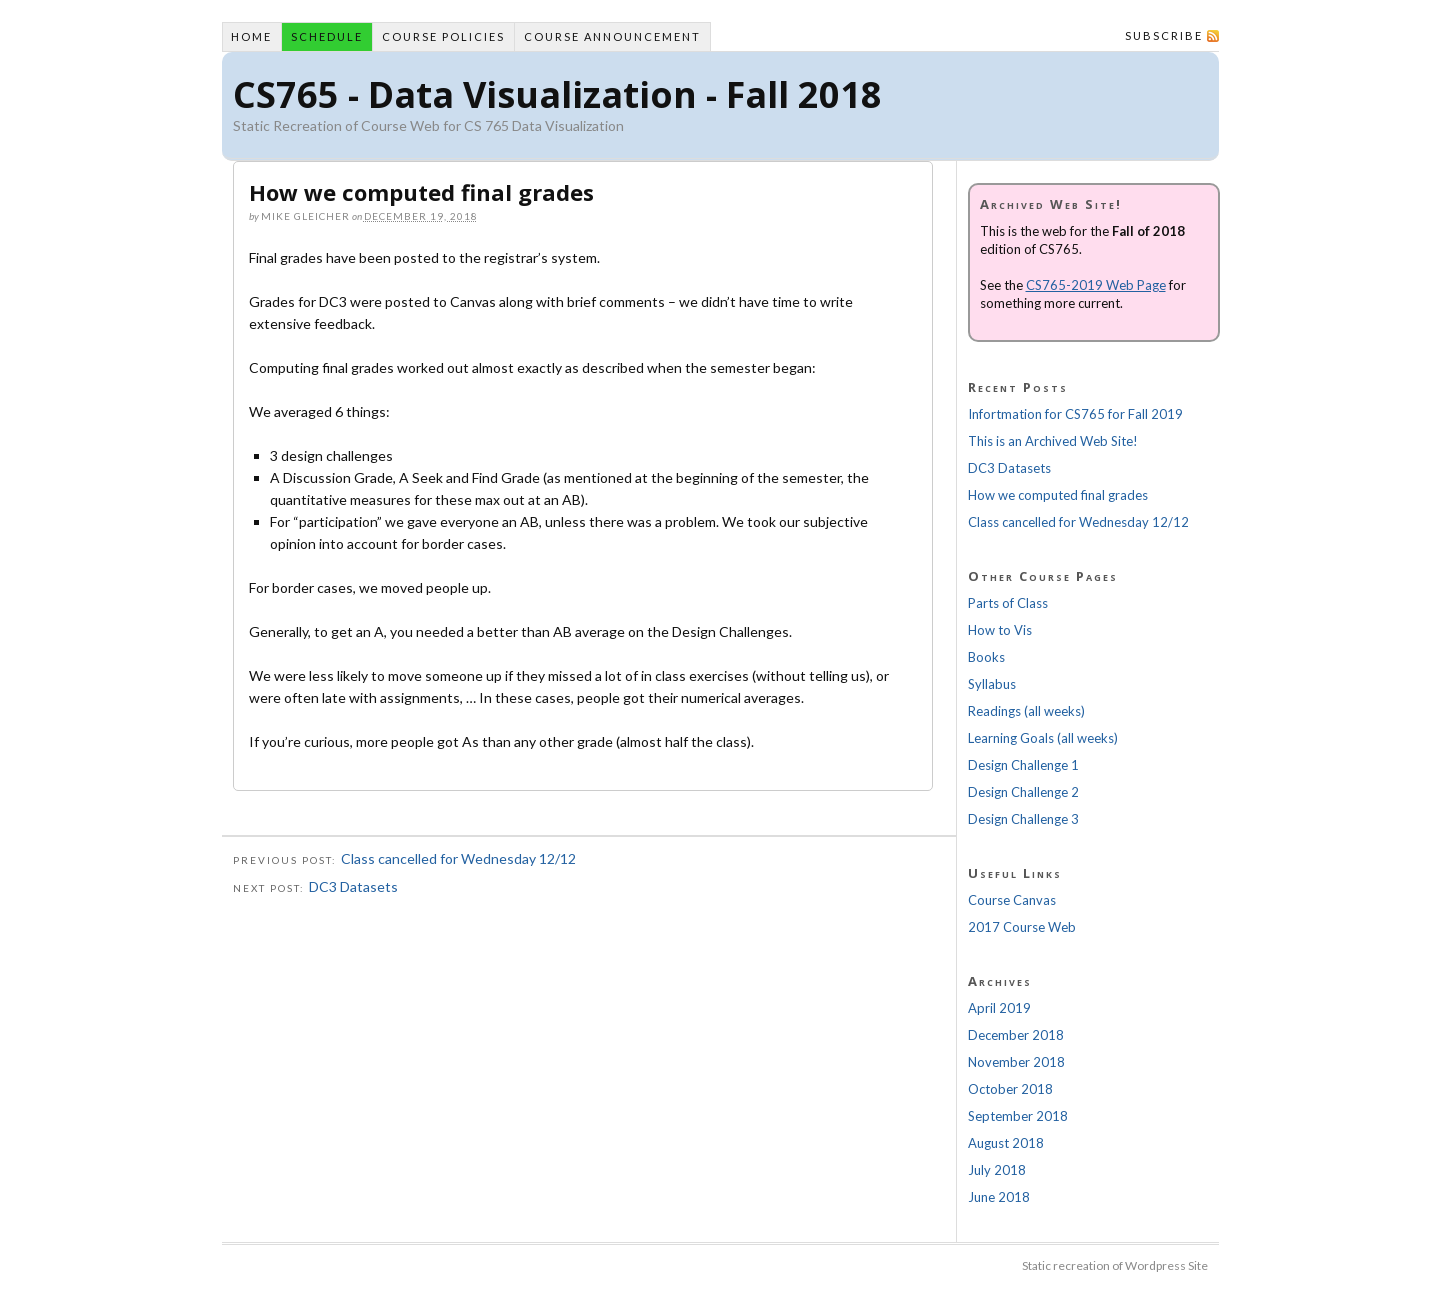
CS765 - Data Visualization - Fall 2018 (557, 94)
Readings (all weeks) (1026, 711)
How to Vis (1000, 630)
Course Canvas (1012, 900)
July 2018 (997, 1170)
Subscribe (1164, 35)
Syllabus (992, 684)
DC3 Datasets (353, 886)
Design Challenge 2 (1023, 792)
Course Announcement (612, 36)
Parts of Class (1008, 603)
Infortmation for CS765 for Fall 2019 (1075, 414)
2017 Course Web (1022, 927)
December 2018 (1016, 1035)
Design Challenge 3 (1023, 819)
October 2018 (1010, 1089)
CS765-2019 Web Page (1096, 285)
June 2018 (999, 1197)
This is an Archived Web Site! (1053, 441)
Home (251, 36)
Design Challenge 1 (1023, 765)
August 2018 (1006, 1143)
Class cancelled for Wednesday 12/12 (458, 858)
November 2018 (1016, 1062)
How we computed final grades (1058, 495)
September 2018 (1018, 1116)
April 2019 (999, 1008)
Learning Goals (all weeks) (1043, 738)
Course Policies (443, 36)
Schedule (327, 36)
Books (986, 657)
